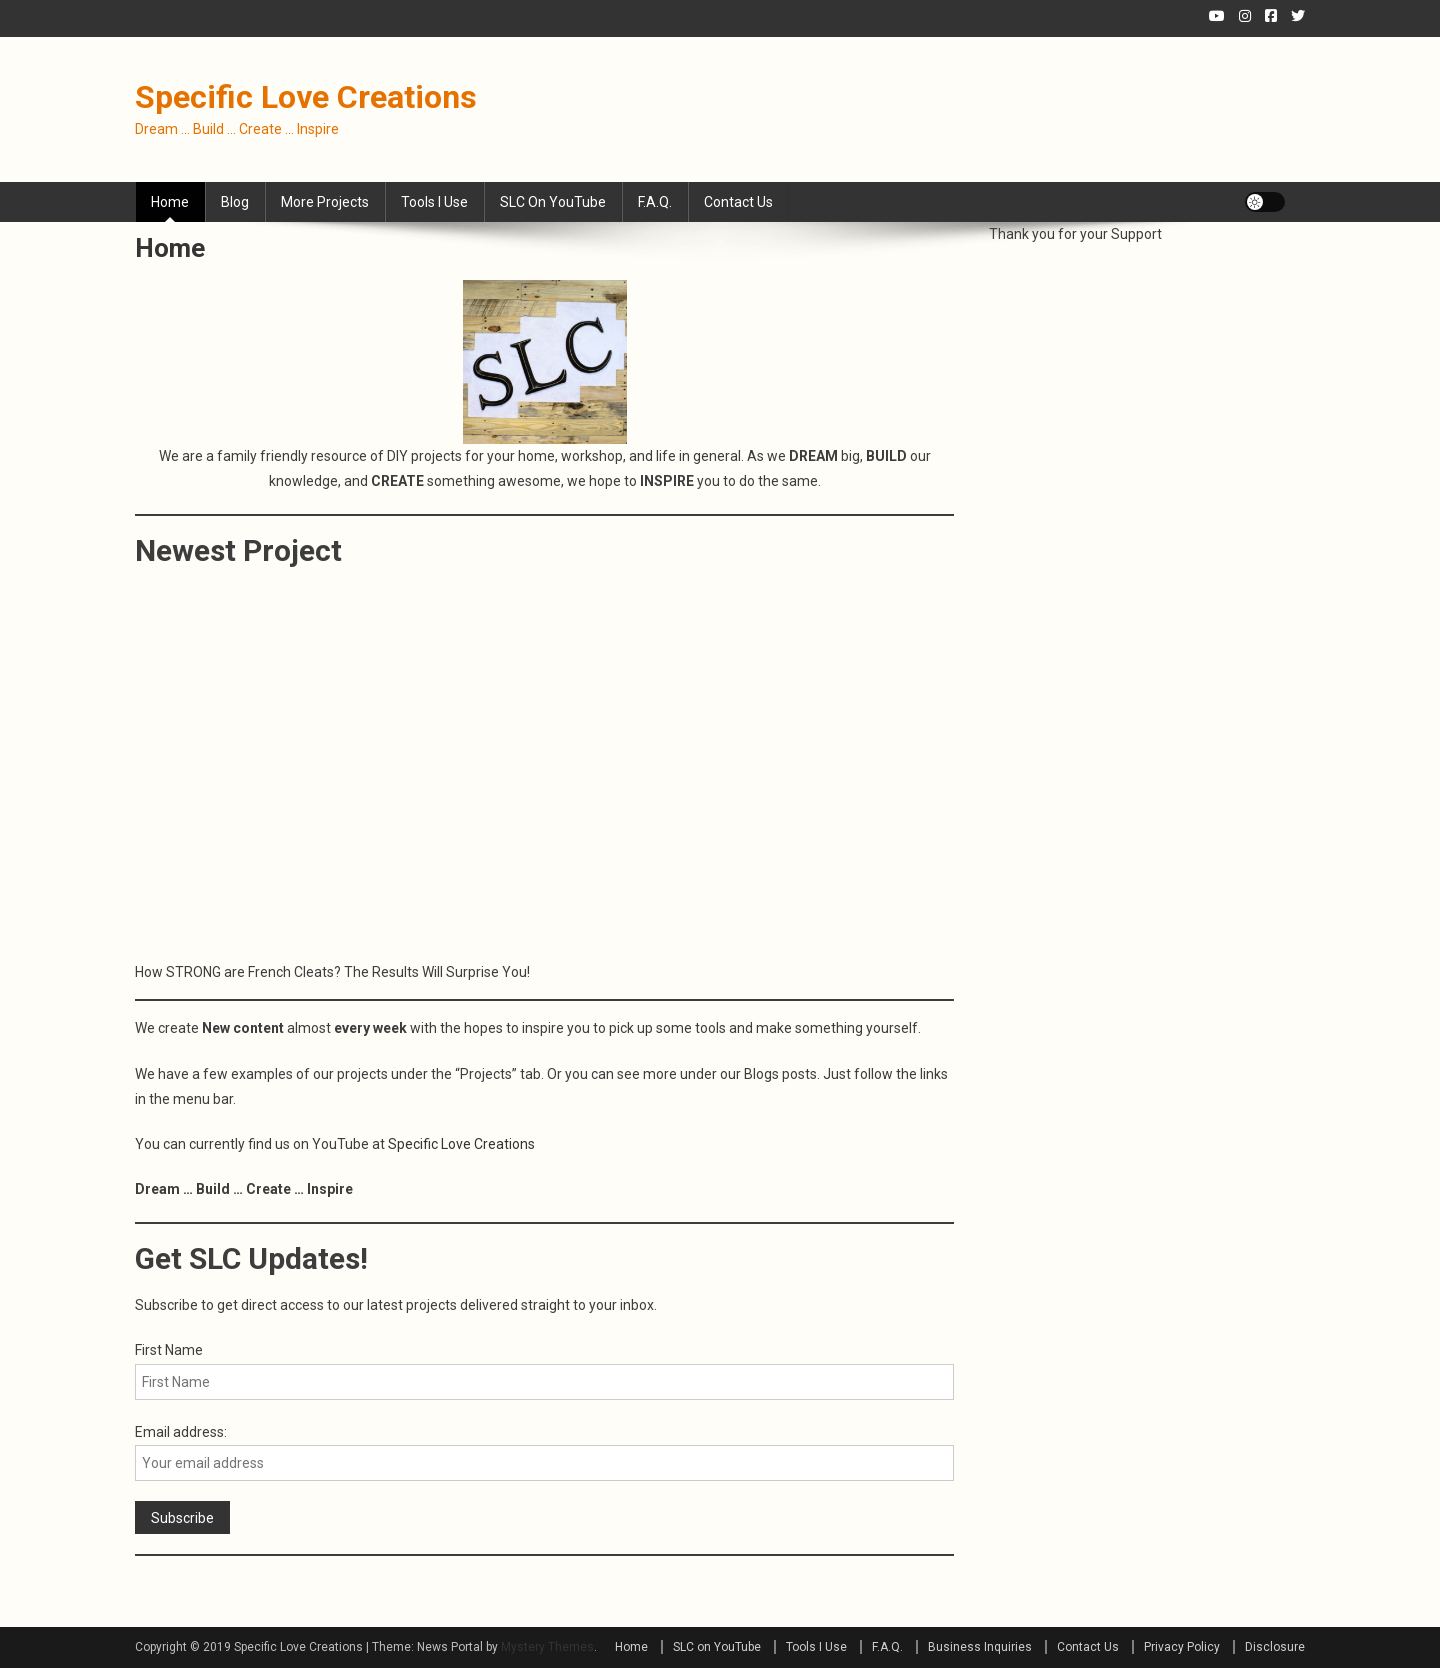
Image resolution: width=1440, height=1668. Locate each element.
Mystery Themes (547, 1647)
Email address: (181, 1432)
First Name (169, 1350)
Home (170, 202)
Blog (235, 202)
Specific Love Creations (306, 97)
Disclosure (1275, 1647)
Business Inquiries (980, 1647)
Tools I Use (434, 202)
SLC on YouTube (553, 202)
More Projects (325, 202)
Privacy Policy (1182, 1647)
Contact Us (738, 202)
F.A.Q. (655, 202)
